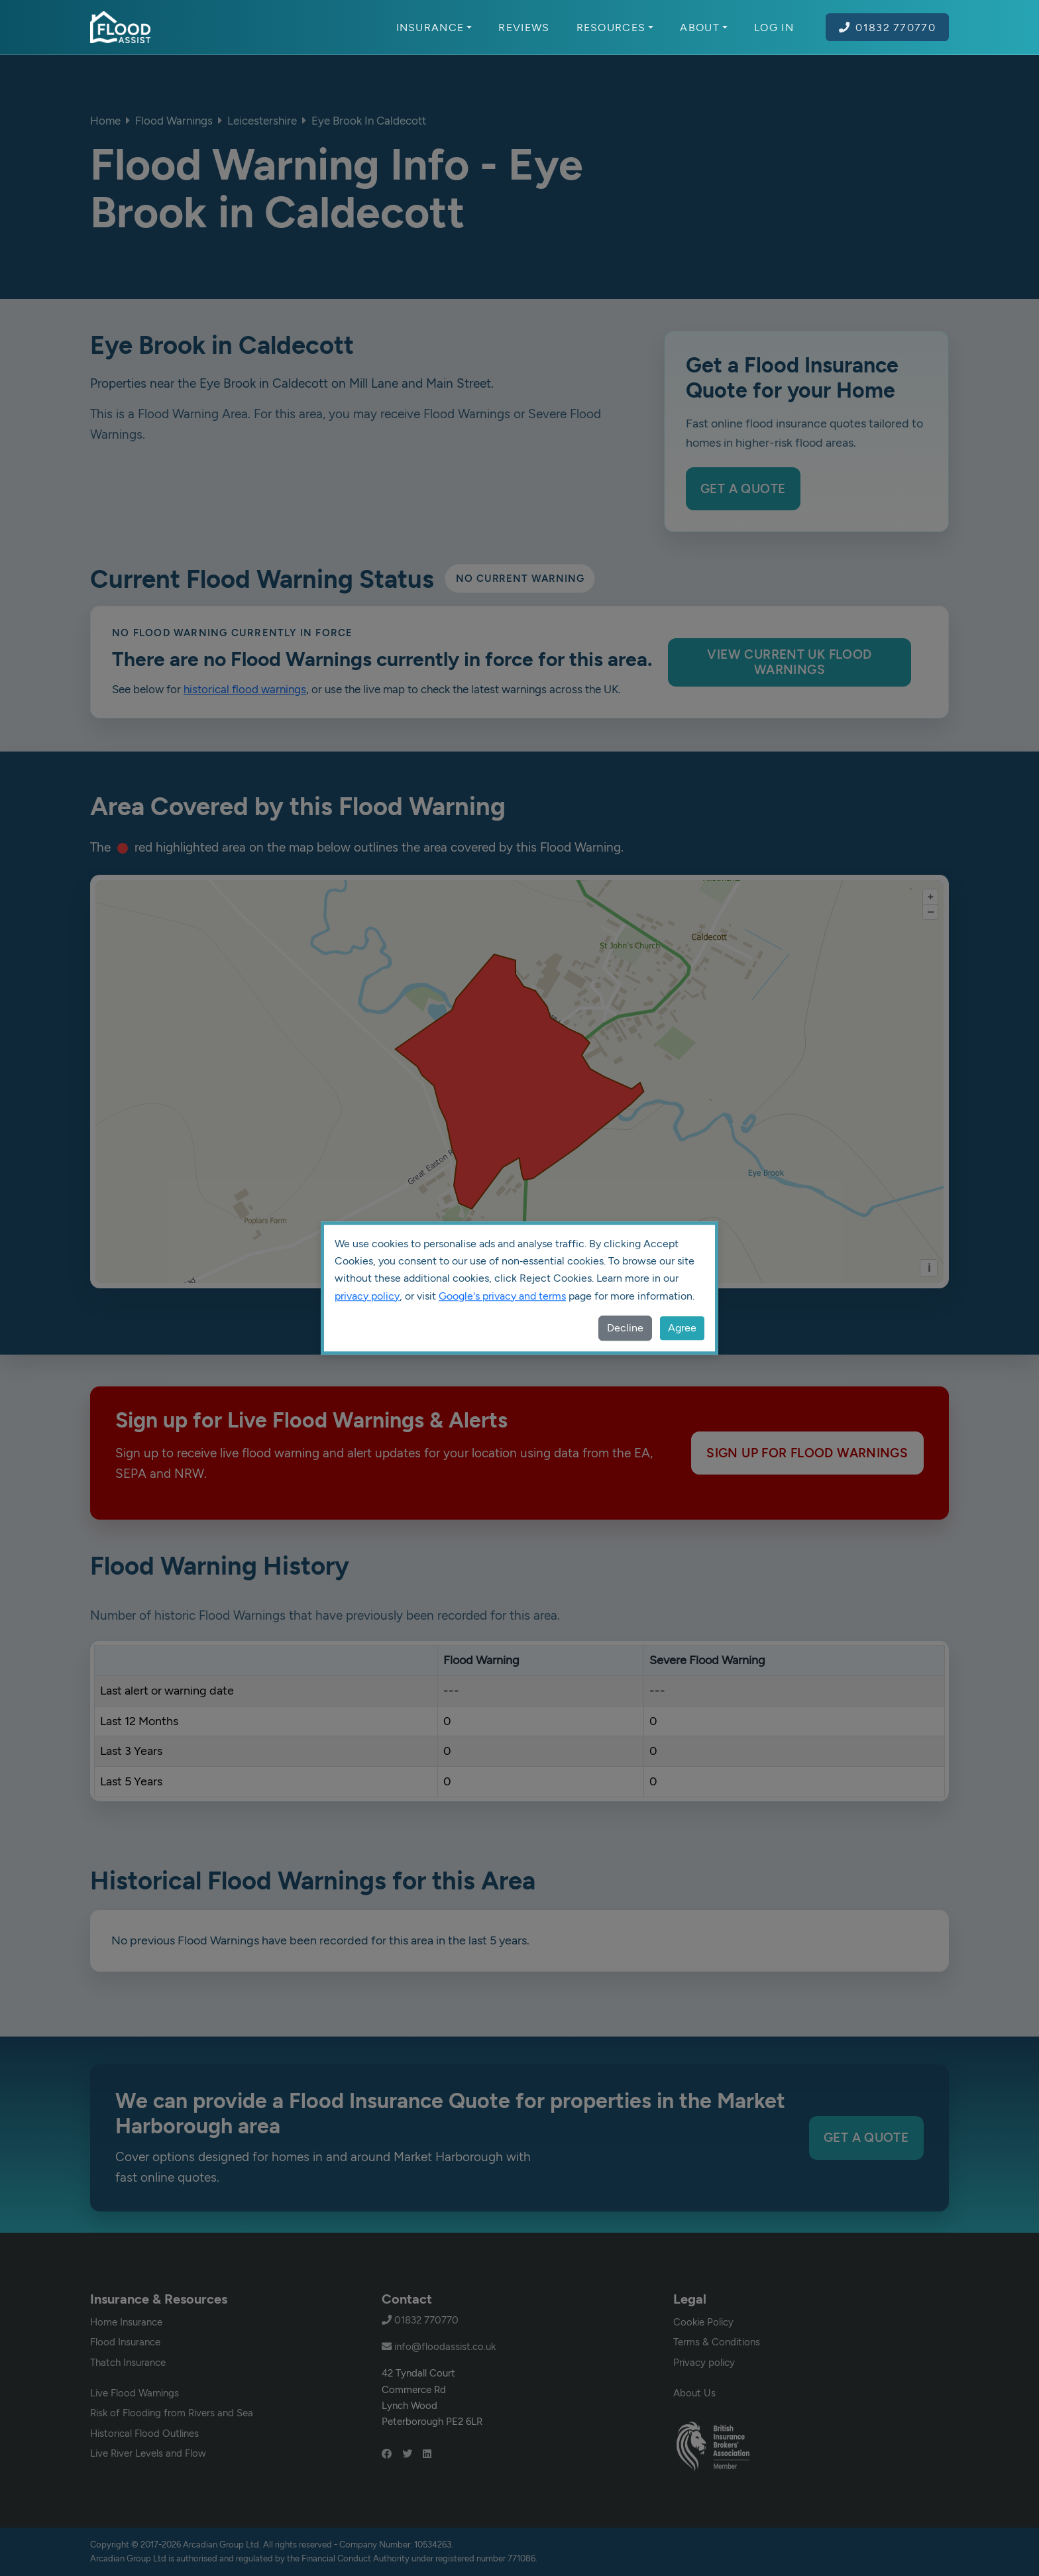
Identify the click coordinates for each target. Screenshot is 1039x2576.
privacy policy (367, 1296)
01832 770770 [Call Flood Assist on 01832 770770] (887, 27)
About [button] (704, 27)
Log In (774, 27)
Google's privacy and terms (502, 1296)
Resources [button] (615, 27)
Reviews (523, 27)
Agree (682, 1327)
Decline (625, 1327)
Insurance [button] (434, 27)
